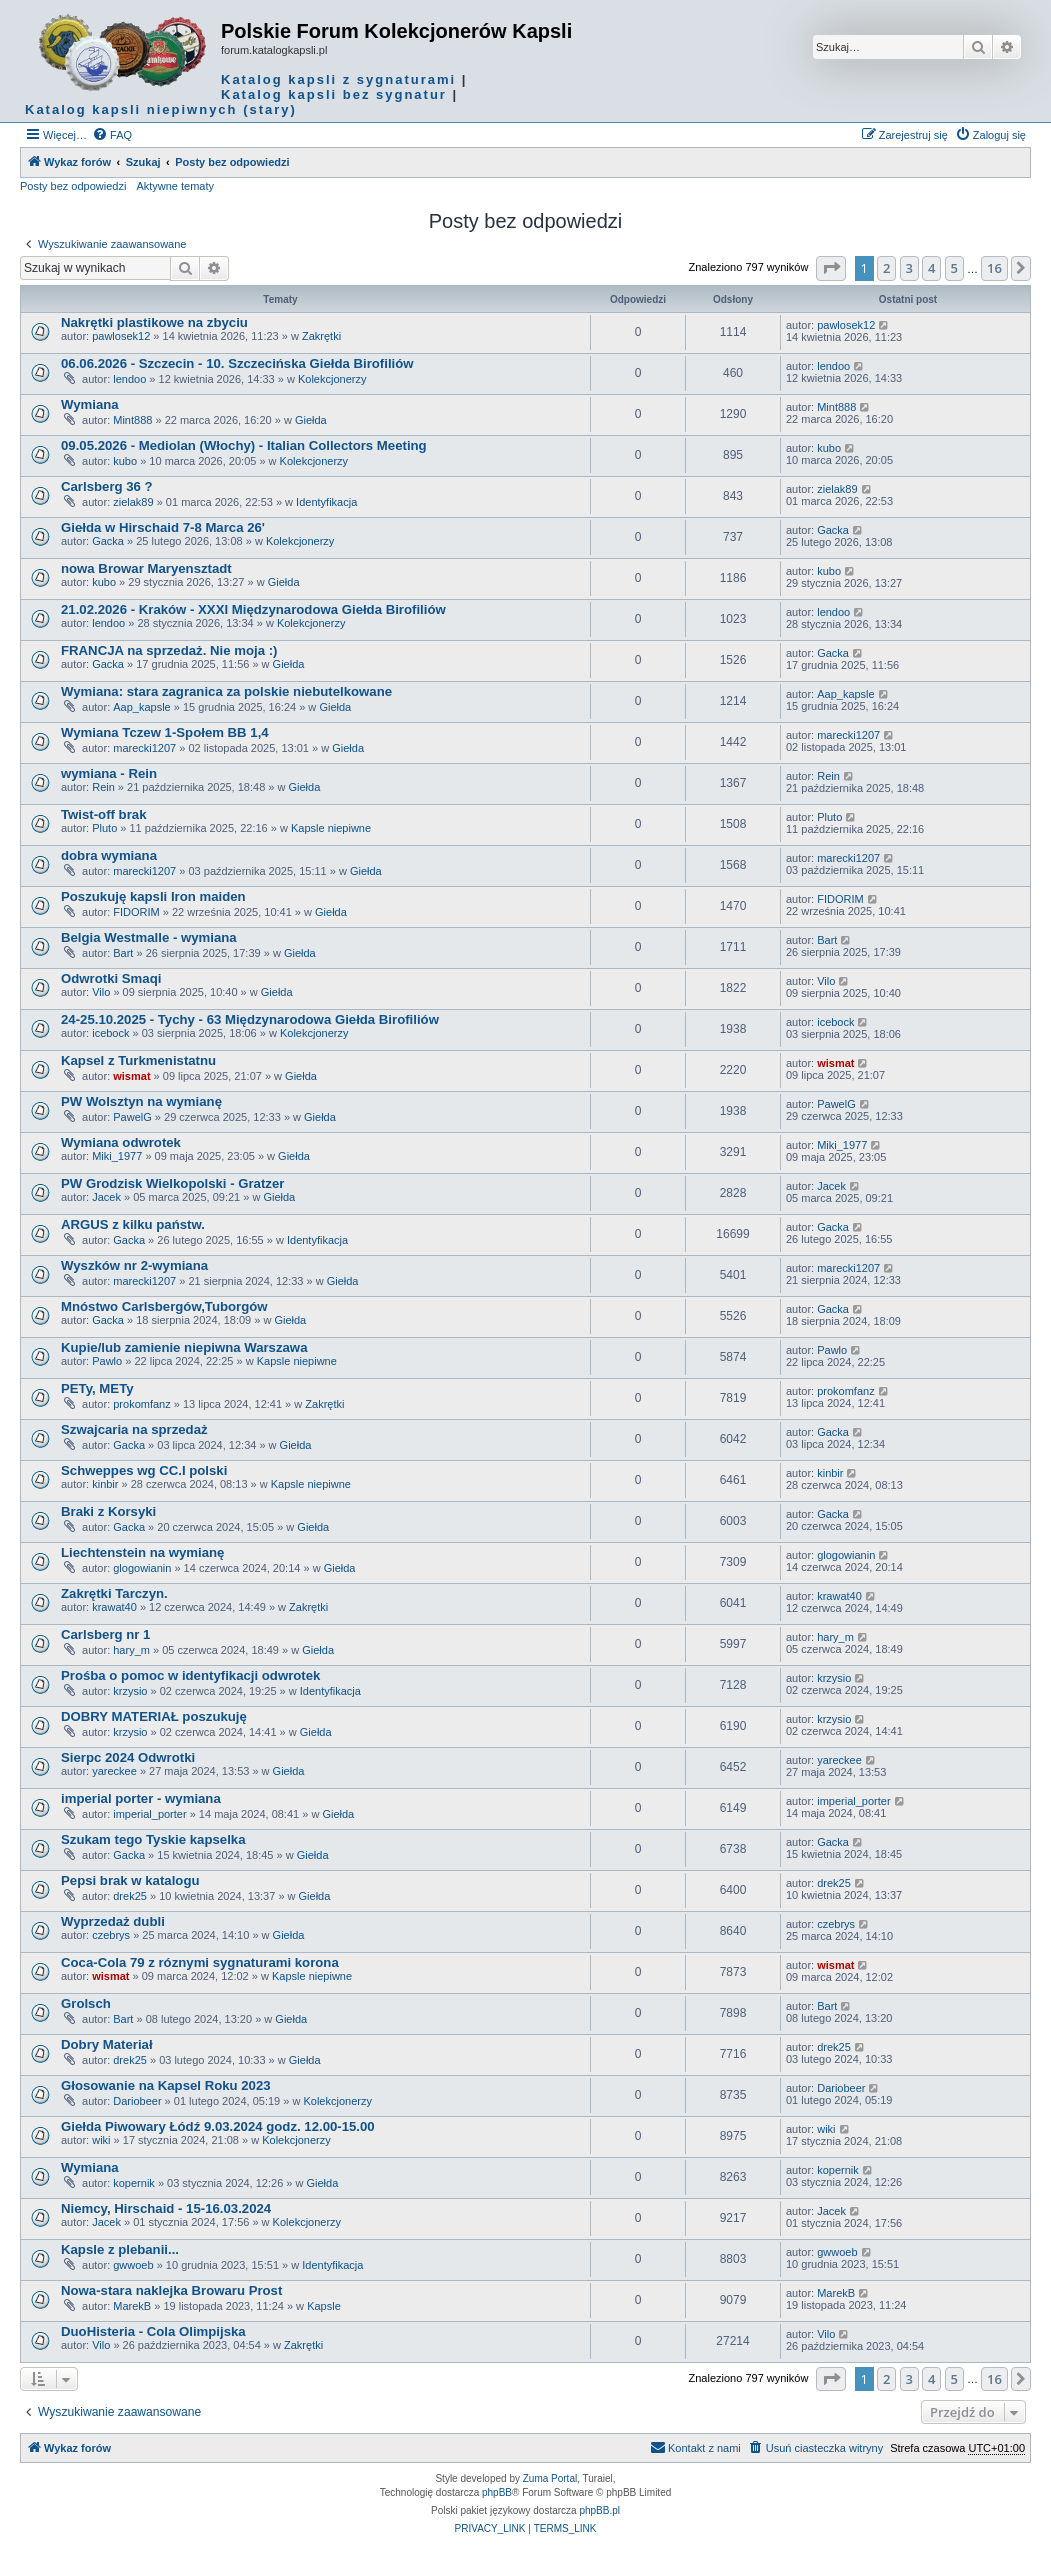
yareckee (114, 1771)
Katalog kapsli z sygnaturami (338, 79)
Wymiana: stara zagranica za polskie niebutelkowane (226, 691)
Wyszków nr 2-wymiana (134, 1265)
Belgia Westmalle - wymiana (149, 937)
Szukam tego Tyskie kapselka (153, 1839)
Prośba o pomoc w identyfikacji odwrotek (190, 1675)
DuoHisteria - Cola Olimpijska (153, 2331)
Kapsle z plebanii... (120, 2249)
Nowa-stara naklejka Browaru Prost (171, 2290)
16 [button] (994, 268)
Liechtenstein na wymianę (142, 1552)
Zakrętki (321, 336)
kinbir (105, 1484)
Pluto (104, 828)
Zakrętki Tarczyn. (114, 1593)
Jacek (106, 1197)
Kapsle (324, 2306)
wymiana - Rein (109, 773)
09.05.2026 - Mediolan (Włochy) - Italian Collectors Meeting (244, 445)
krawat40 (114, 1607)
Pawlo (107, 1361)
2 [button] (886, 268)
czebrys (111, 1935)
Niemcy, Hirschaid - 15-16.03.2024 (166, 2208)
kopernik (134, 2183)
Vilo (101, 992)
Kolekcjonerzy (332, 379)
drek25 (130, 1896)
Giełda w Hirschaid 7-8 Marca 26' (163, 527)
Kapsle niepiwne (331, 828)
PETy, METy (97, 1388)
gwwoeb (133, 2265)
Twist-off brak (103, 814)
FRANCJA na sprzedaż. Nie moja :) (169, 650)
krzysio (130, 1691)
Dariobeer (137, 2101)
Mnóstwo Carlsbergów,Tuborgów (164, 1306)
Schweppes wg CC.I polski (144, 1470)
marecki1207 (144, 748)
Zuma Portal (550, 2478)
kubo (125, 461)
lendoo (129, 379)
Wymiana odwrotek (121, 1142)
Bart (123, 953)
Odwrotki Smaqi (111, 978)
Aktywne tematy (175, 186)
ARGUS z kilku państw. (133, 1224)
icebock (110, 1033)
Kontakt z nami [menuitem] (695, 2447)
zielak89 (133, 502)
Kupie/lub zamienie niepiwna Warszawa (184, 1347)
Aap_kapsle (142, 707)
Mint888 (132, 420)
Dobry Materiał (107, 2044)
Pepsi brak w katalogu (130, 1880)
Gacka (108, 541)
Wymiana (90, 404)
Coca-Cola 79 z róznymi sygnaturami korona (200, 1962)
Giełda (311, 420)
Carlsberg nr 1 (105, 1634)
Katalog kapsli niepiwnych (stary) (161, 109)
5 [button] (954, 268)
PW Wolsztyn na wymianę (141, 1101)
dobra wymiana (109, 855)
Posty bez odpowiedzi (73, 186)
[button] (831, 268)
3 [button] (909, 268)
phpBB (497, 2492)
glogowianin (142, 1568)
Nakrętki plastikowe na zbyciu (154, 322)
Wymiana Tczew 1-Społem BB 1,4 (165, 732)
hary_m (131, 1650)
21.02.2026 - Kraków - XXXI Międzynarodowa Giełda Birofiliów (253, 609)
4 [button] (931, 268)
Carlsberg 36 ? (107, 486)
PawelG (132, 1117)
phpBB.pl (599, 2510)
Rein (103, 787)
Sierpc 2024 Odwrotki (128, 1757)
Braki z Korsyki (108, 1511)
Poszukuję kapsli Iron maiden (153, 896)
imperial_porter (149, 1814)
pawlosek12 (121, 336)
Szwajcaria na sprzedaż (134, 1429)
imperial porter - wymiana (141, 1798)
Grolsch (86, 2003)
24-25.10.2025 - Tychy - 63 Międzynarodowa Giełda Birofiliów (250, 1019)
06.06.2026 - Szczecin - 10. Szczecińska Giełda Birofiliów (237, 363)
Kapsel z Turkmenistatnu (138, 1060)
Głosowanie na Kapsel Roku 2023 (166, 2085)
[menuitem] (112, 135)
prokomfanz (141, 1404)
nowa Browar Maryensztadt (146, 568)
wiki (101, 2140)
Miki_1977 (117, 1156)
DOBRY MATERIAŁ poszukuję (154, 1716)
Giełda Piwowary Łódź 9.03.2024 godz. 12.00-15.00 (218, 2126)
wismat (131, 1076)
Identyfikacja (326, 502)
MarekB (132, 2306)
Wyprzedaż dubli (113, 1921)
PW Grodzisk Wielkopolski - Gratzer (172, 1183)
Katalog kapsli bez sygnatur (334, 94)
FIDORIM (136, 912)
